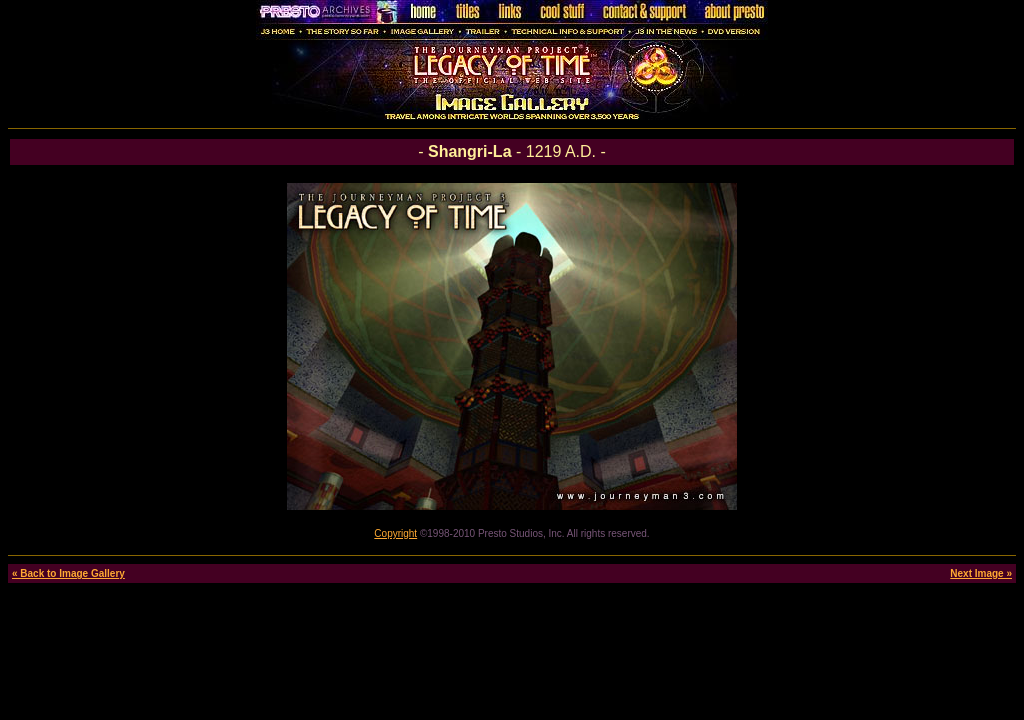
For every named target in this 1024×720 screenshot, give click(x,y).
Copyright (395, 533)
